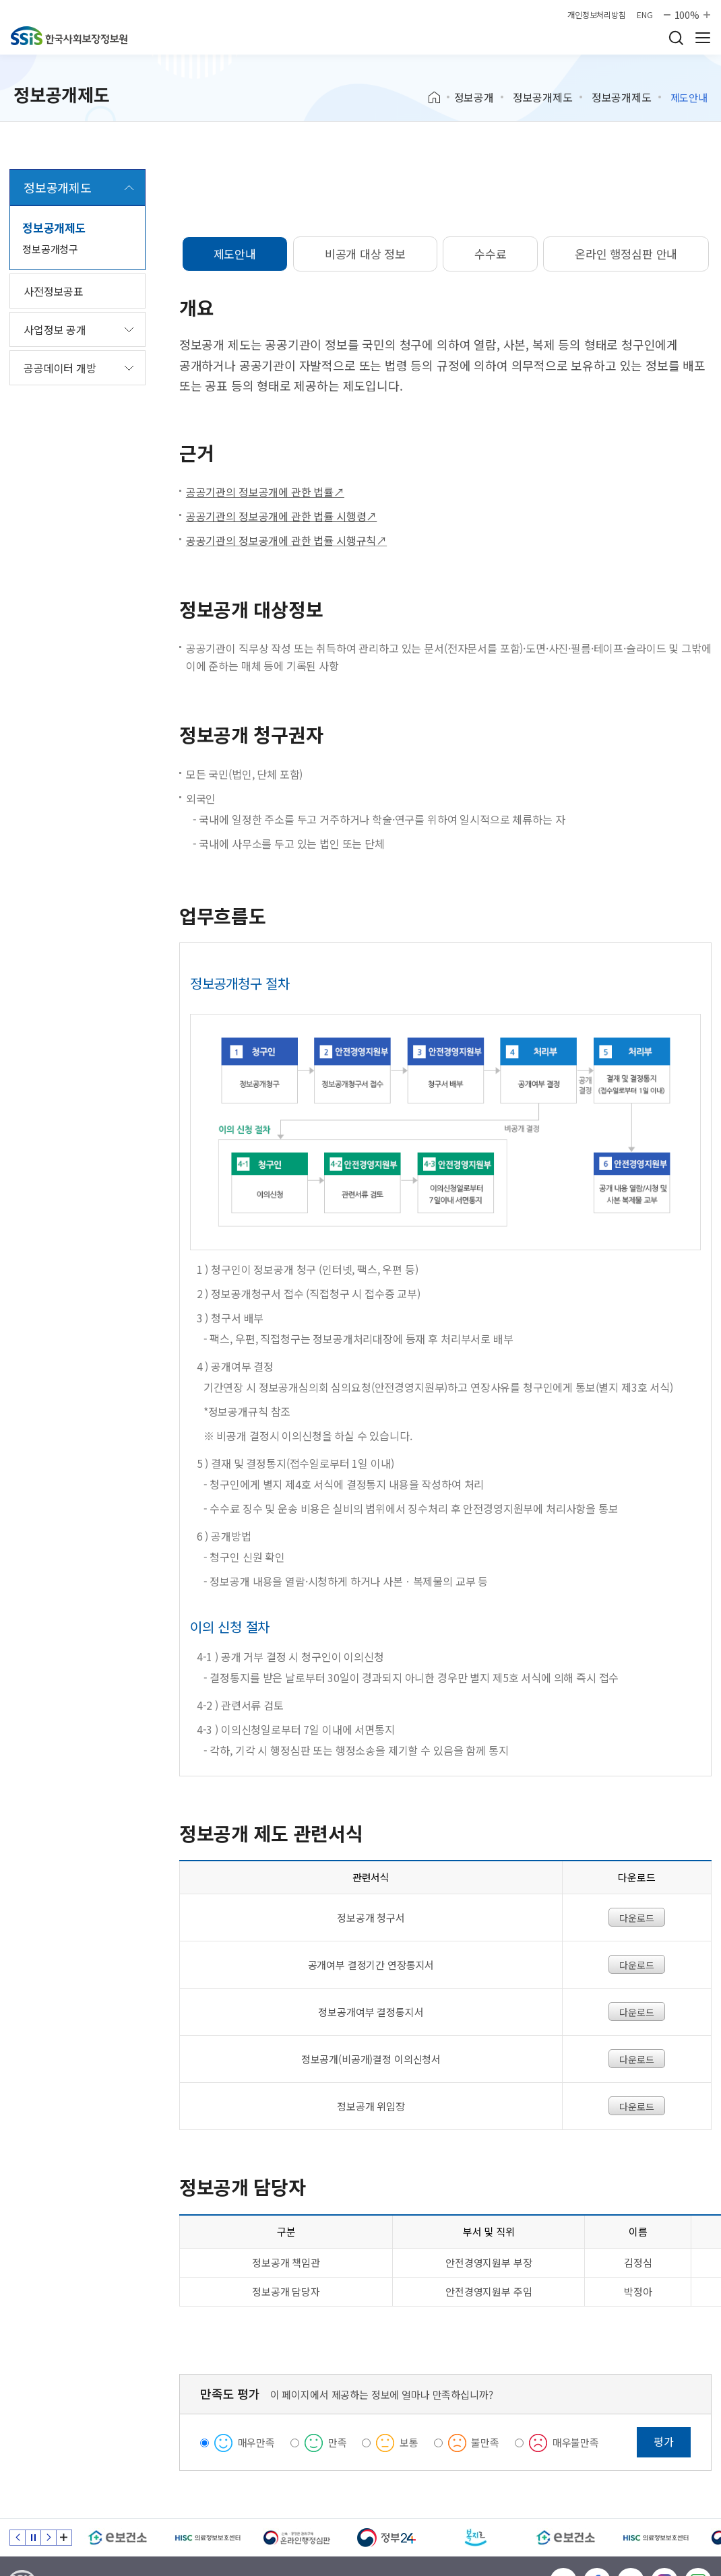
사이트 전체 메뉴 (702, 37)
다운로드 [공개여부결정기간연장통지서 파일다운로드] (636, 1965)
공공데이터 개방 (60, 368)
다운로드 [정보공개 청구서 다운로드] (636, 1918)
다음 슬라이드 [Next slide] (48, 2538)
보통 (409, 2442)
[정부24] (386, 2537)
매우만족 (256, 2442)
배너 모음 (64, 2538)
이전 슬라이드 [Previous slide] (17, 2538)
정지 (33, 2538)
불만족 (485, 2442)
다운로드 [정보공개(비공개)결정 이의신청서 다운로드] (636, 2059)
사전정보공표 (54, 291)
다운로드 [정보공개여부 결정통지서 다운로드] (636, 2012)
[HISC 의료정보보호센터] (207, 2537)
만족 (337, 2442)
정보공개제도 (543, 97)
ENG (645, 15)
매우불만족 (576, 2442)
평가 (664, 2441)
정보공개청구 (50, 249)
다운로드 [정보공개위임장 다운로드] (636, 2106)
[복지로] (476, 2537)
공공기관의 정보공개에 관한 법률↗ (265, 492)
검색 (675, 37)
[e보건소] (117, 2537)
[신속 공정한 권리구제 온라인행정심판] (297, 2537)
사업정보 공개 (55, 329)
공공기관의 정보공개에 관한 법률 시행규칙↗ (286, 540)
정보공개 (474, 97)
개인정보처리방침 (596, 15)
